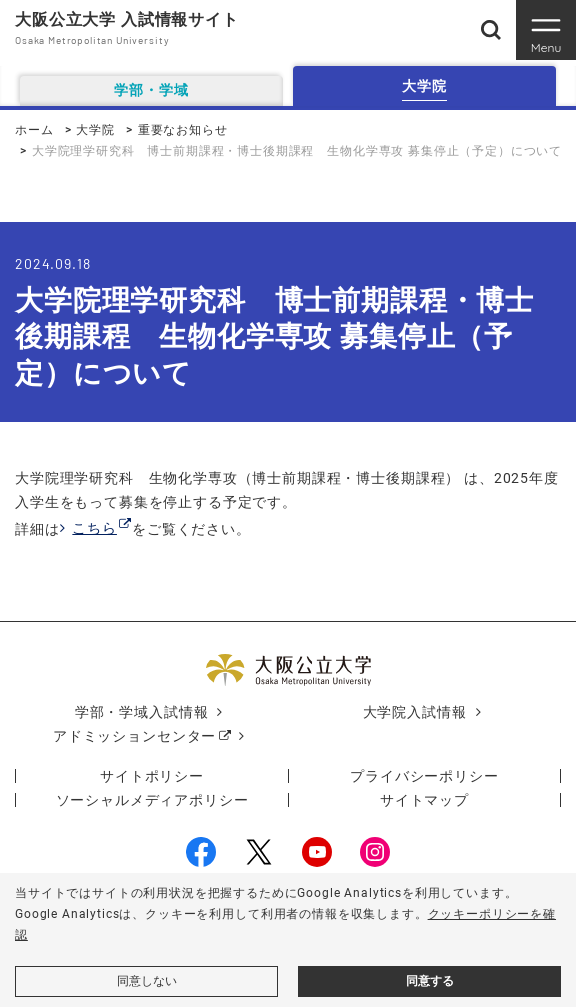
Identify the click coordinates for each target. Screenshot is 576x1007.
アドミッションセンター (134, 736)
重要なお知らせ (183, 130)
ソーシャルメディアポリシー (152, 800)
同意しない (147, 981)
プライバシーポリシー (424, 776)
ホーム (34, 130)
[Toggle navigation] (546, 30)
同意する (430, 981)
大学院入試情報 (415, 712)
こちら (94, 528)
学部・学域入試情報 (142, 712)
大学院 (95, 130)
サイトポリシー (152, 776)
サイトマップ (424, 800)
